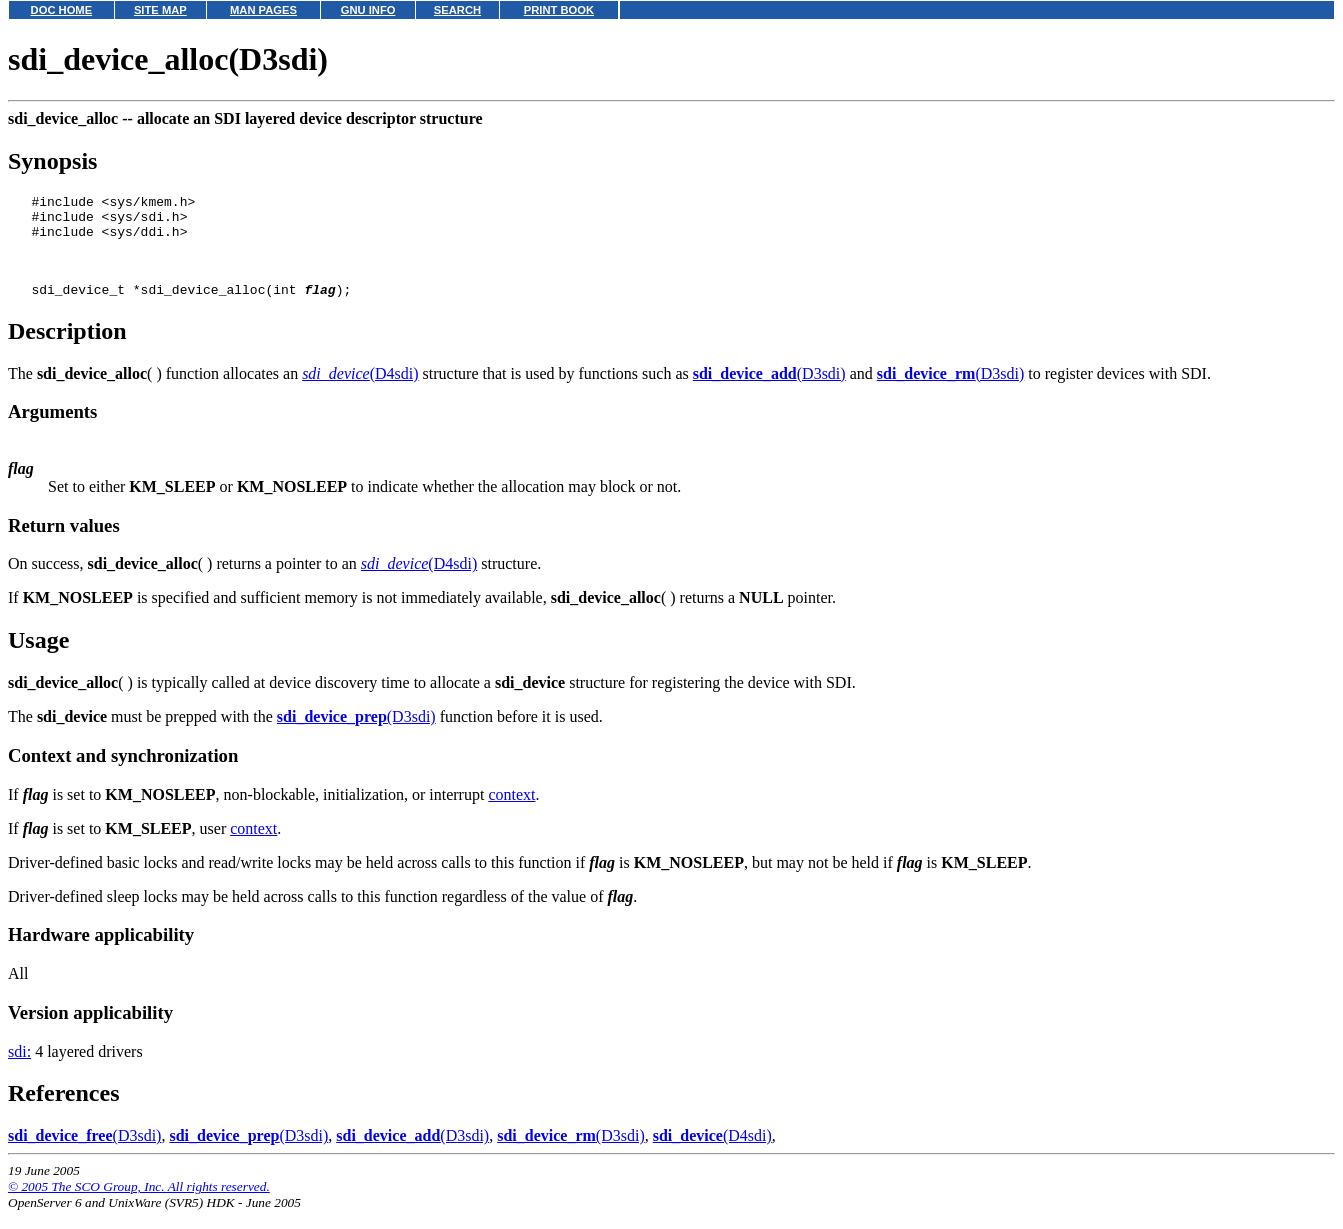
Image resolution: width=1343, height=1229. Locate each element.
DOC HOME (62, 10)
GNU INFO (368, 10)
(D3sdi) (769, 391)
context (511, 812)
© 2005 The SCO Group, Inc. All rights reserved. (139, 1204)
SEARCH (457, 10)
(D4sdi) (360, 391)
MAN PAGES (263, 10)
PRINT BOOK (559, 10)
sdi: (19, 1069)
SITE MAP (160, 10)
